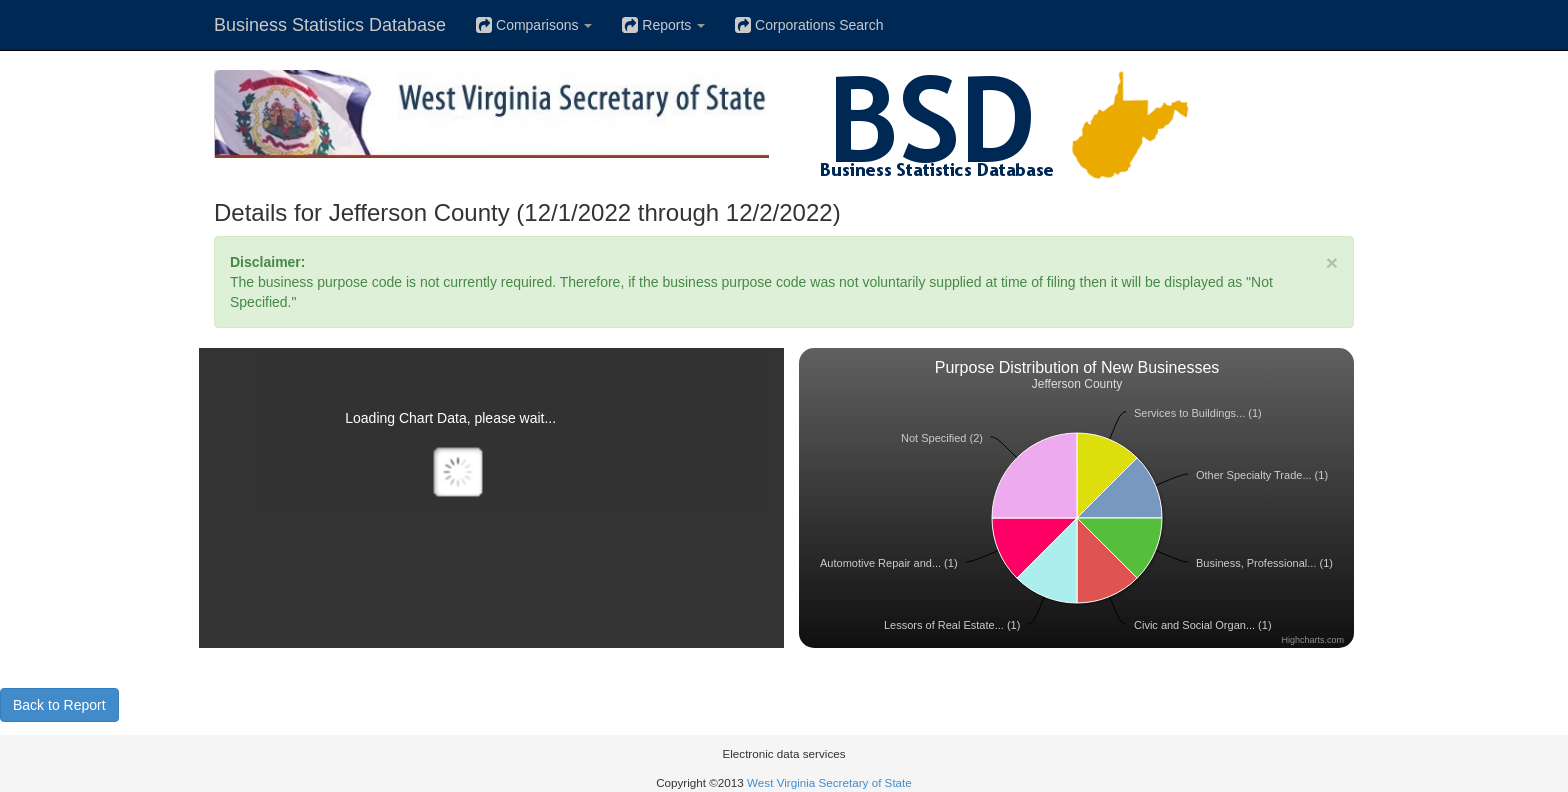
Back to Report (59, 705)
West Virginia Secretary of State (829, 782)
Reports (663, 25)
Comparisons (534, 25)
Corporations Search (809, 25)
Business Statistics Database (330, 25)
